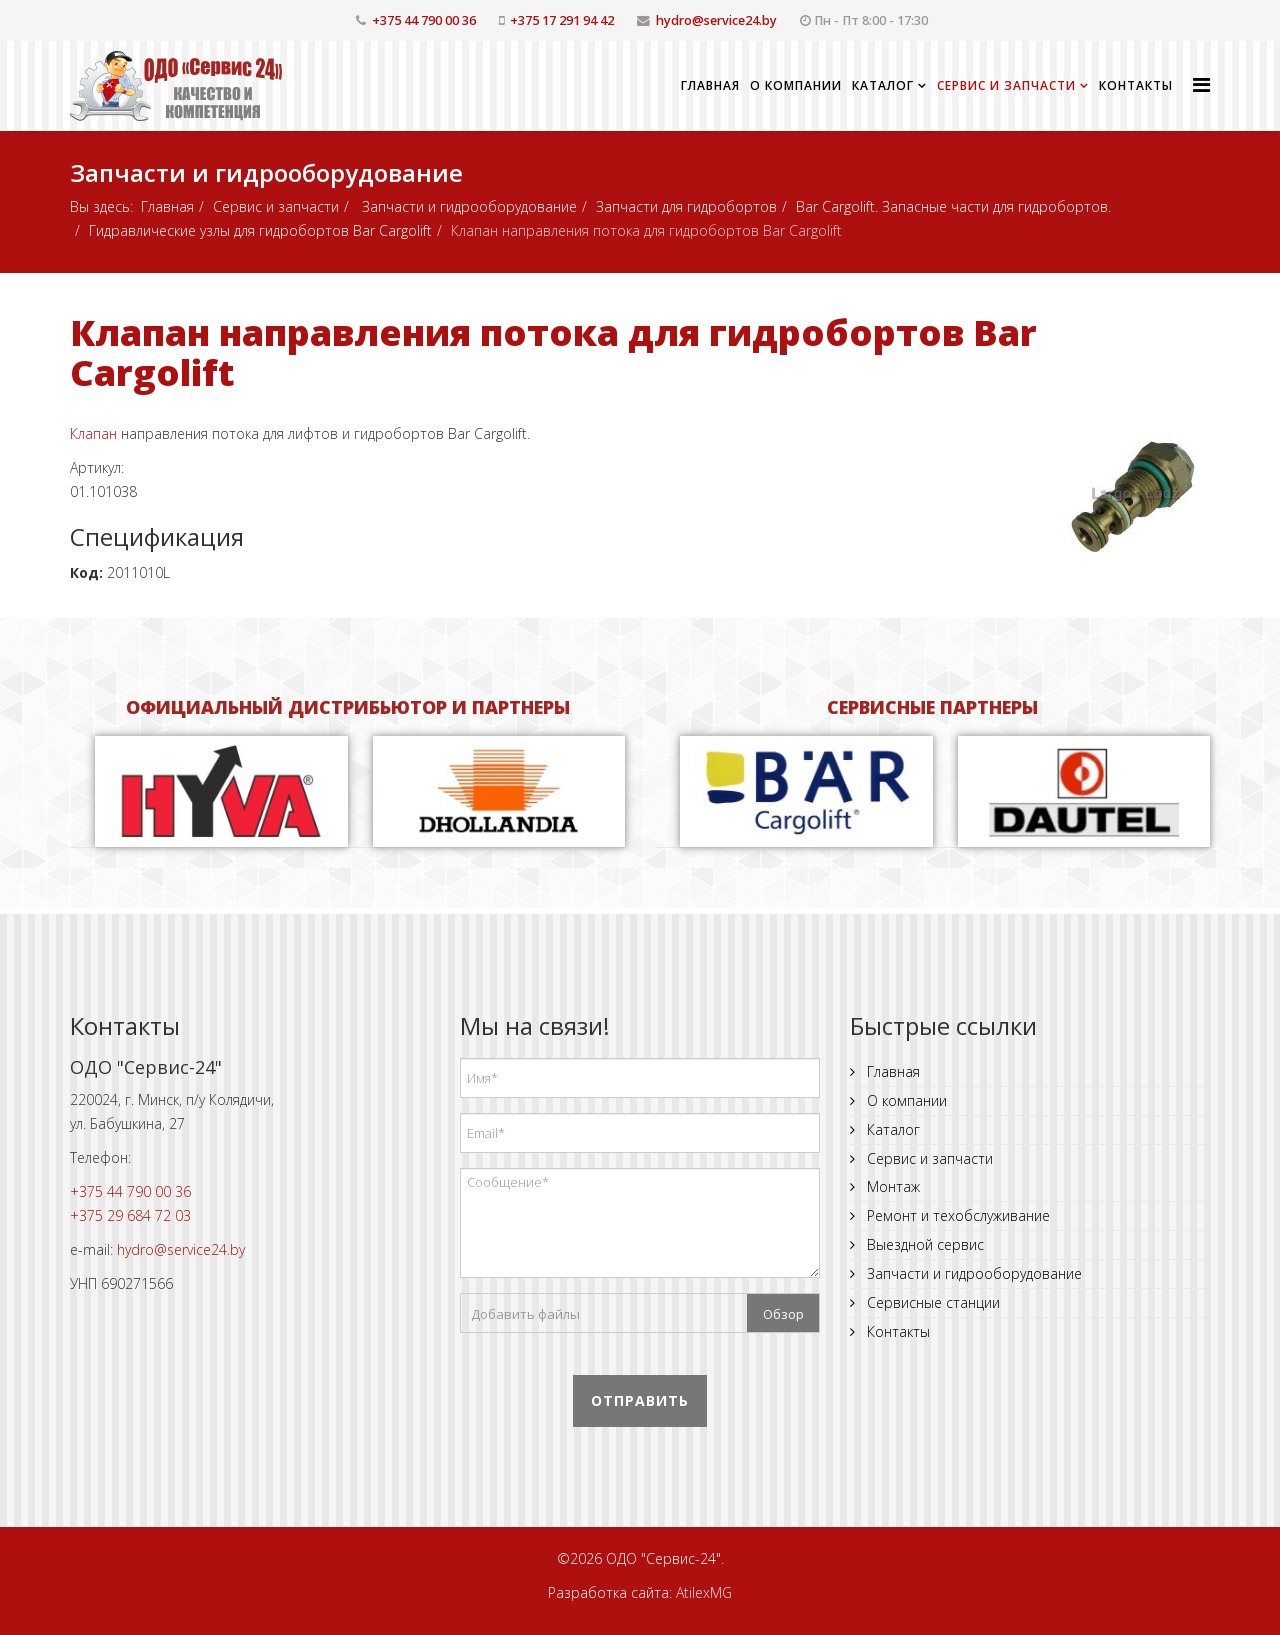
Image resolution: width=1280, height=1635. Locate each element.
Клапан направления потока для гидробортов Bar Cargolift (553, 352)
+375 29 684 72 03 (130, 1215)
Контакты (1136, 85)
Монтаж (891, 1186)
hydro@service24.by (716, 20)
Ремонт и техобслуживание (956, 1215)
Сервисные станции (931, 1302)
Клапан (93, 433)
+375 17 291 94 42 (562, 20)
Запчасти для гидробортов (686, 206)
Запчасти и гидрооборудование (467, 206)
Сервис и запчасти (1006, 85)
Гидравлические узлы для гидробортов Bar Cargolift (260, 230)
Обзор (783, 1314)
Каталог (883, 85)
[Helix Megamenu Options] (1201, 84)
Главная (710, 85)
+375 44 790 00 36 (424, 20)
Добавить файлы (525, 1314)
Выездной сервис (923, 1244)
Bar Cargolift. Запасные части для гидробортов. (953, 206)
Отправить (640, 1400)
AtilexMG (704, 1592)
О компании (796, 85)
